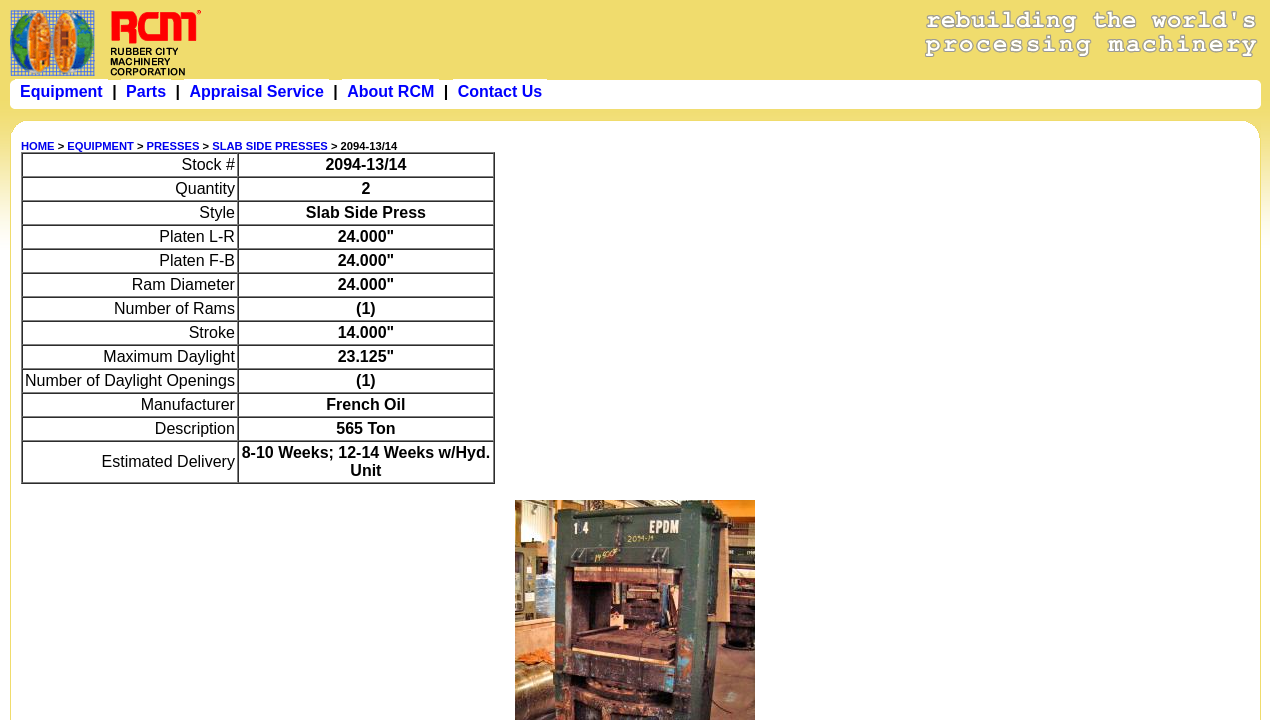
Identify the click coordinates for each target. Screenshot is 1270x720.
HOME (38, 146)
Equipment (61, 91)
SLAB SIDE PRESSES (270, 146)
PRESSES (173, 146)
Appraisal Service (256, 91)
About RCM (390, 91)
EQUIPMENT (100, 146)
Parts (146, 91)
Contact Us (500, 91)
